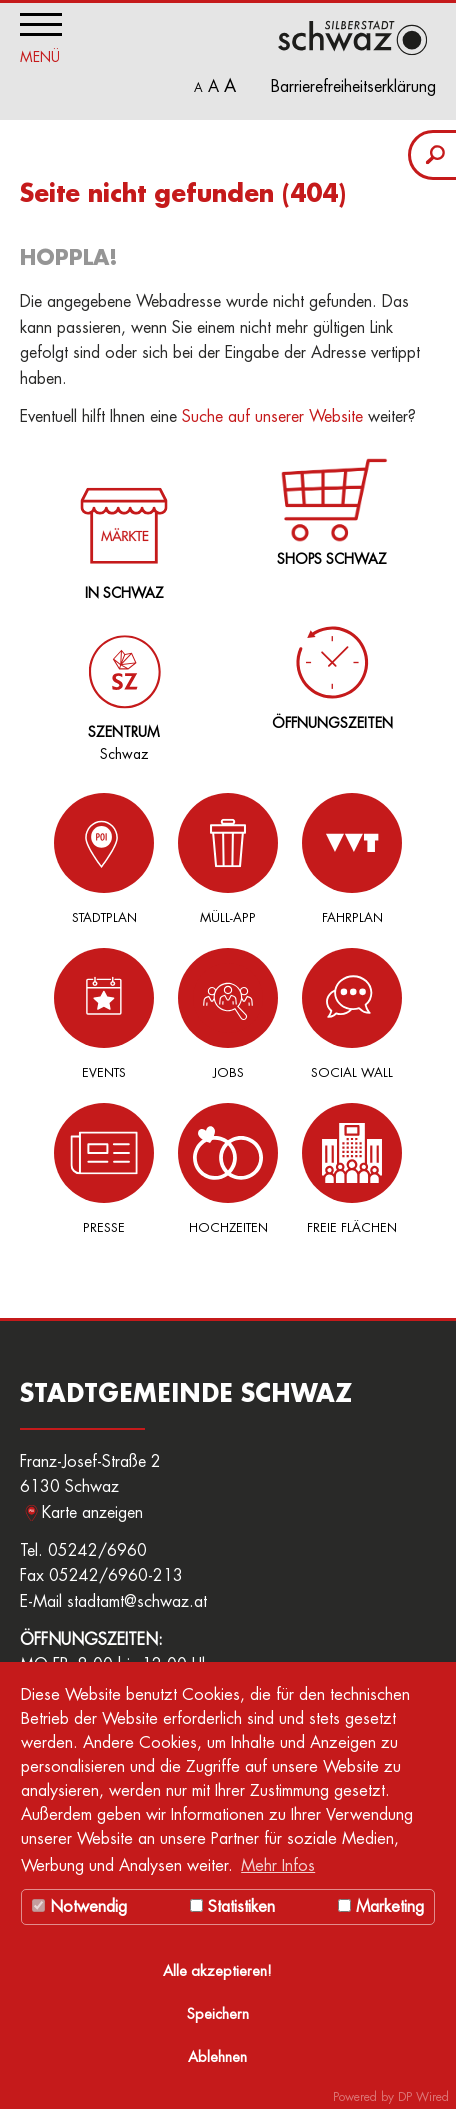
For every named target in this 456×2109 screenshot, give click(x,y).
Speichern (218, 2014)
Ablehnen (217, 2057)
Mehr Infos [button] (278, 1866)
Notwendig (79, 1907)
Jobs (228, 1013)
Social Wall (352, 1013)
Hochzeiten (228, 1168)
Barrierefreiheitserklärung (353, 87)
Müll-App (228, 858)
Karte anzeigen (92, 1513)
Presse (104, 1168)
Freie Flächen (352, 1168)
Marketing (381, 1907)
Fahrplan (352, 858)
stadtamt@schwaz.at (137, 1602)
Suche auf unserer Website (272, 417)
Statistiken (232, 1907)
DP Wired (423, 2097)
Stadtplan (104, 858)
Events (104, 1013)
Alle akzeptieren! (217, 1971)
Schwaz (120, 682)
